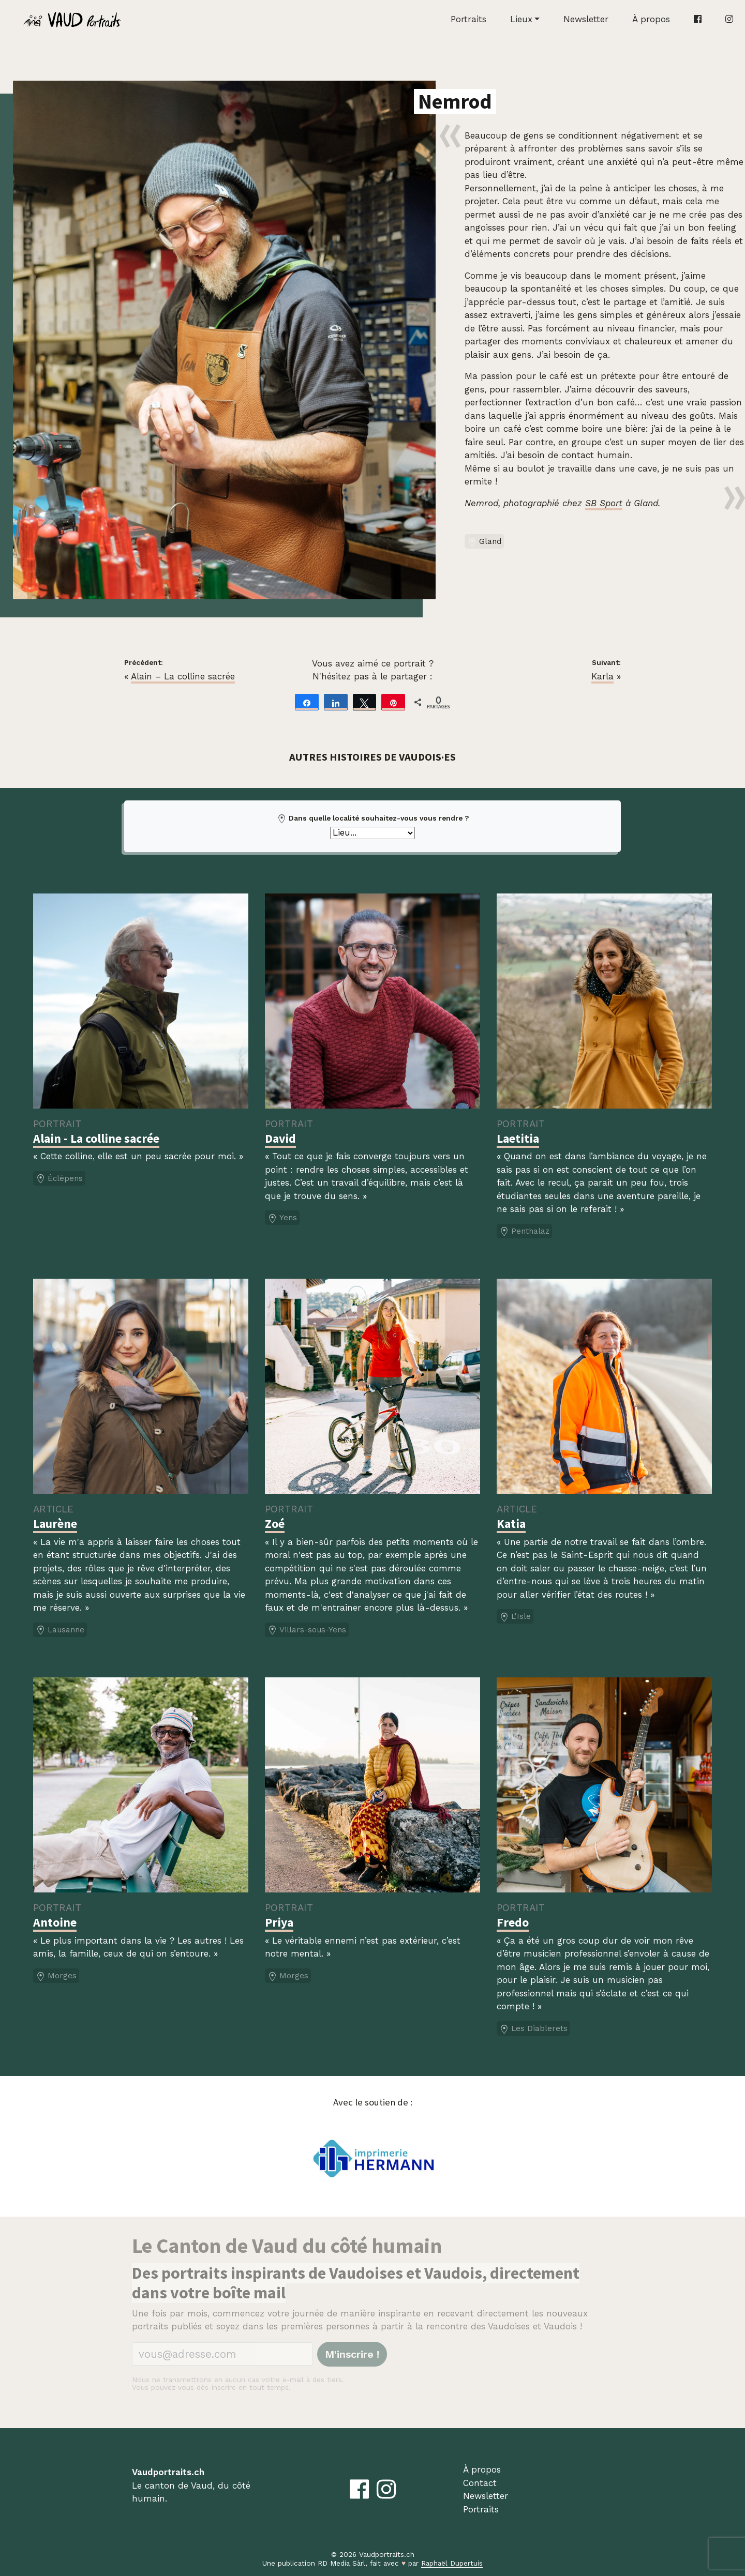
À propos (651, 19)
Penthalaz (524, 1231)
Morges (56, 1976)
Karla (602, 676)
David (280, 1138)
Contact (480, 2483)
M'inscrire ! (352, 2354)
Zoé (275, 1523)
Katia (511, 1523)
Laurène (55, 1523)
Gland (484, 542)
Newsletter (585, 19)
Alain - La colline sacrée (96, 1138)
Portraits (468, 19)
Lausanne (60, 1630)
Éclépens (59, 1179)
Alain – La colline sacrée (183, 676)
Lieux (521, 19)
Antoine (55, 1922)
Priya (279, 1922)
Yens (282, 1218)
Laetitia (518, 1138)
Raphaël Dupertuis (452, 2563)
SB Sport (603, 503)
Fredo (513, 1922)
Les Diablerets (533, 2029)
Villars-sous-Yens (306, 1630)
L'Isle (515, 1617)
